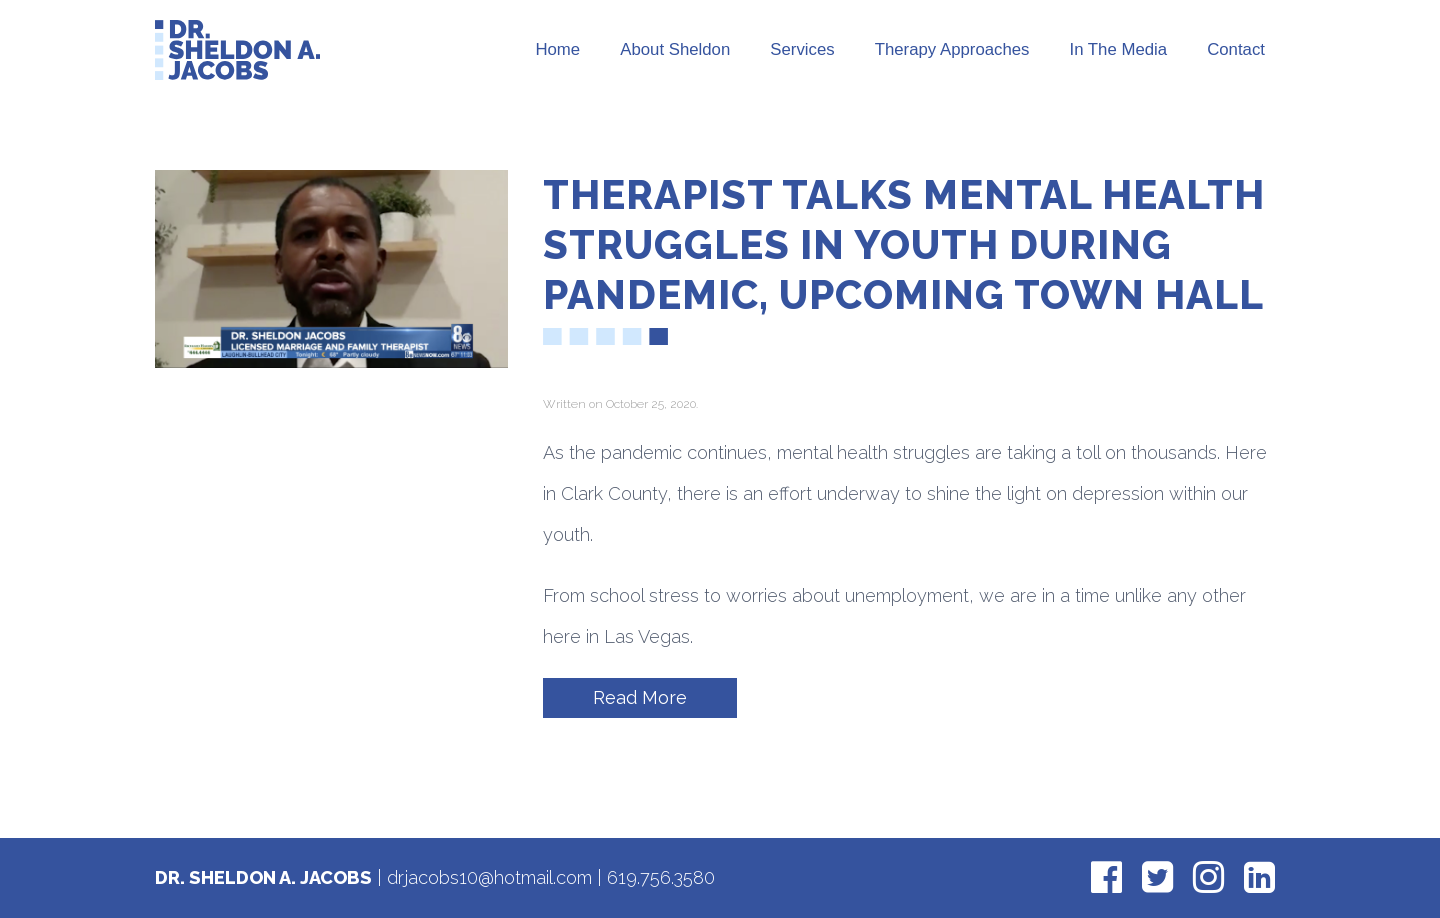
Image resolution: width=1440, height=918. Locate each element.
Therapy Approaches (952, 49)
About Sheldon (675, 49)
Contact (1236, 49)
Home (557, 49)
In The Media (1119, 49)
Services (802, 49)
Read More (640, 697)
